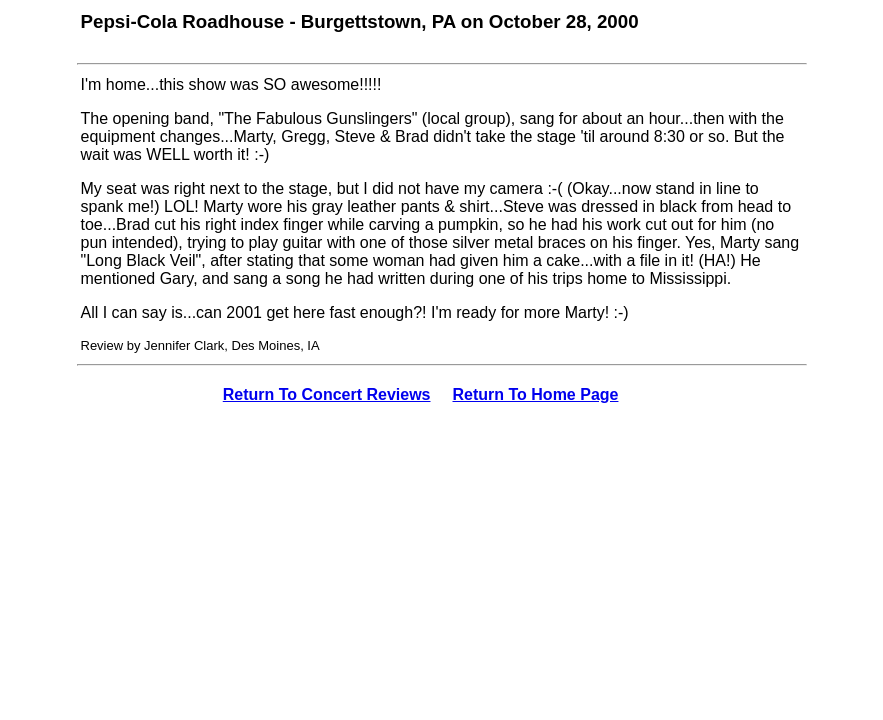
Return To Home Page (536, 394)
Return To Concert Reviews (327, 394)
